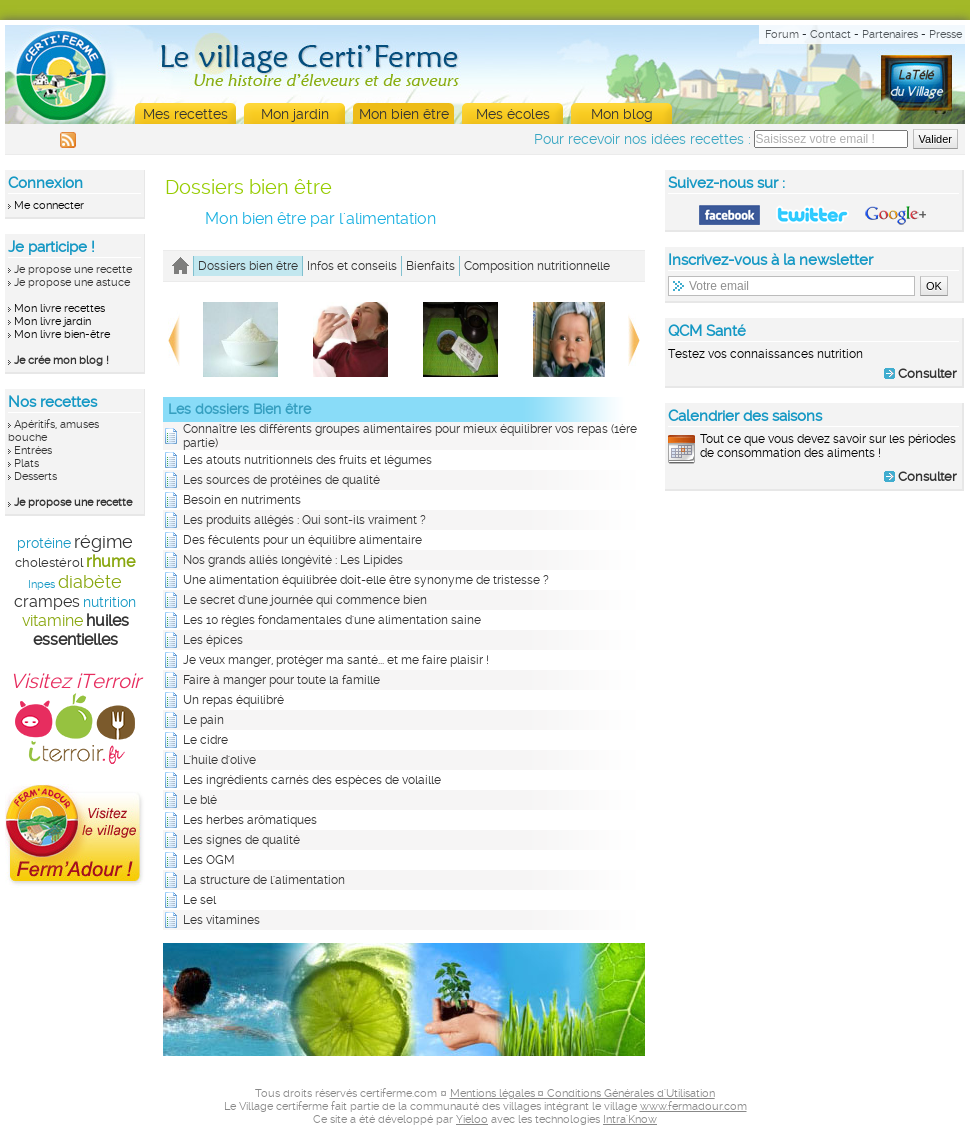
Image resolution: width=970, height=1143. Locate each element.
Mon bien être (404, 114)
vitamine (52, 620)
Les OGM (209, 860)
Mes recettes (185, 114)
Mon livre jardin (52, 321)
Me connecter (49, 205)
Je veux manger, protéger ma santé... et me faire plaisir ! (336, 660)
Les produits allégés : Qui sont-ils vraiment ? (304, 520)
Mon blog (622, 114)
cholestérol (49, 562)
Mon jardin (295, 114)
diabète (90, 581)
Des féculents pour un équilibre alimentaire (302, 540)
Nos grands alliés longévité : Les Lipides (293, 560)
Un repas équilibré (233, 700)
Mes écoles (513, 114)
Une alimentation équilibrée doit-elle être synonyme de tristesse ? (366, 580)
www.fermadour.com (693, 1106)
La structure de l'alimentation (264, 880)
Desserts (35, 476)
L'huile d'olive (219, 760)
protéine (44, 543)
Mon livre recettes (59, 308)
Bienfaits (430, 266)
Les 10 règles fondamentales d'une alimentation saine (332, 620)
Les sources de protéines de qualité (281, 480)
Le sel (199, 900)
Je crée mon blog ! (61, 360)
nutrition (109, 602)
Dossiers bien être (248, 187)
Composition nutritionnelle (537, 266)
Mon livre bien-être (62, 334)
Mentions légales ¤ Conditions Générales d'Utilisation (582, 1093)
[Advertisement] (815, 634)
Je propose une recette (73, 269)
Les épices (213, 640)
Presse (945, 34)
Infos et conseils (352, 266)
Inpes (41, 584)
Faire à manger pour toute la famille (281, 680)
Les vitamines (221, 920)
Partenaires (890, 34)
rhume (110, 561)
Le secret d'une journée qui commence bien (305, 600)
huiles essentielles (81, 630)
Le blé (200, 800)
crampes (47, 601)
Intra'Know (630, 1119)
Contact (830, 34)
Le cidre (205, 740)
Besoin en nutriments (242, 500)
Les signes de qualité (241, 840)
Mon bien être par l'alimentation (320, 218)
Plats (26, 463)
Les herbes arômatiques (250, 820)
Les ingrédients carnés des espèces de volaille (312, 780)
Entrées (33, 450)
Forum (782, 34)
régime (103, 541)
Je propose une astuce (72, 282)
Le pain (203, 720)
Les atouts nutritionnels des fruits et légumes (307, 460)
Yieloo (472, 1119)
